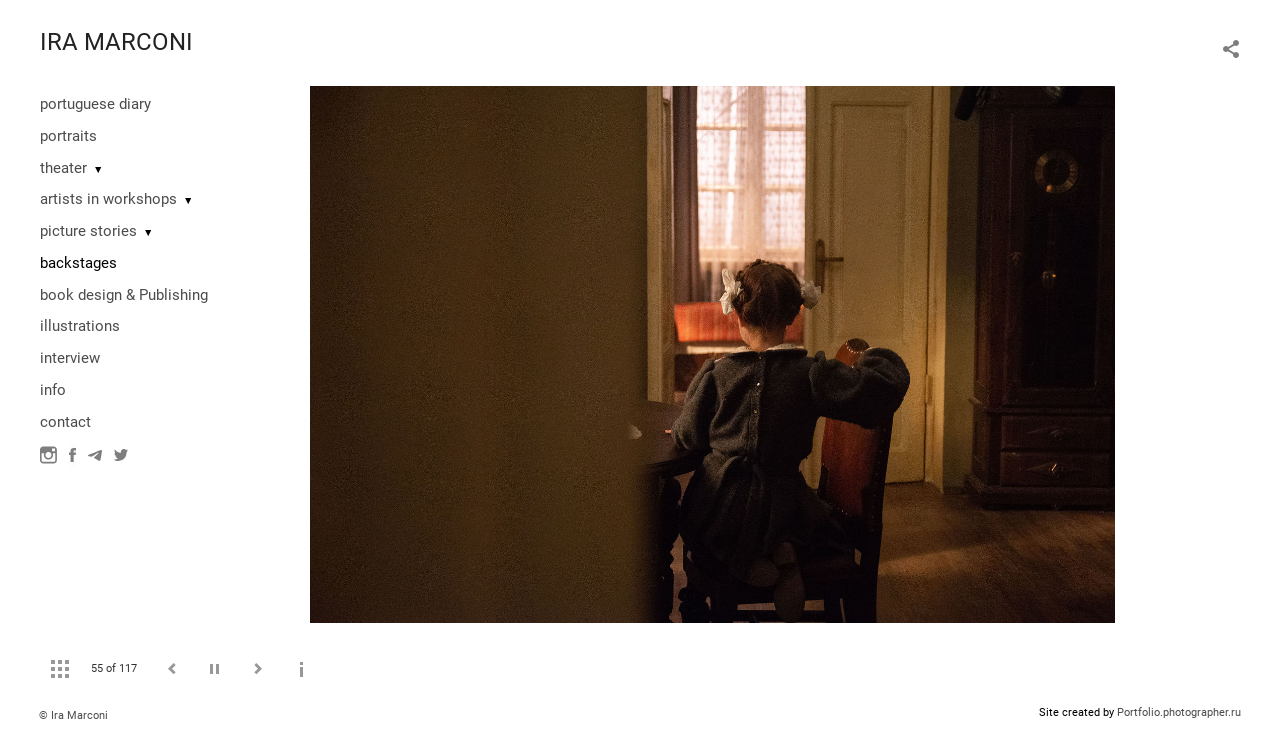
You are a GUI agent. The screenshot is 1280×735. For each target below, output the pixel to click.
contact (65, 422)
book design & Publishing (124, 295)
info (53, 390)
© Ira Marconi (73, 715)
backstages (78, 263)
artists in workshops (108, 199)
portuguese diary (95, 104)
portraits (68, 136)
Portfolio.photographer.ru (1179, 712)
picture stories (88, 231)
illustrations (80, 326)
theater (63, 168)
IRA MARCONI (116, 42)
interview (70, 358)
